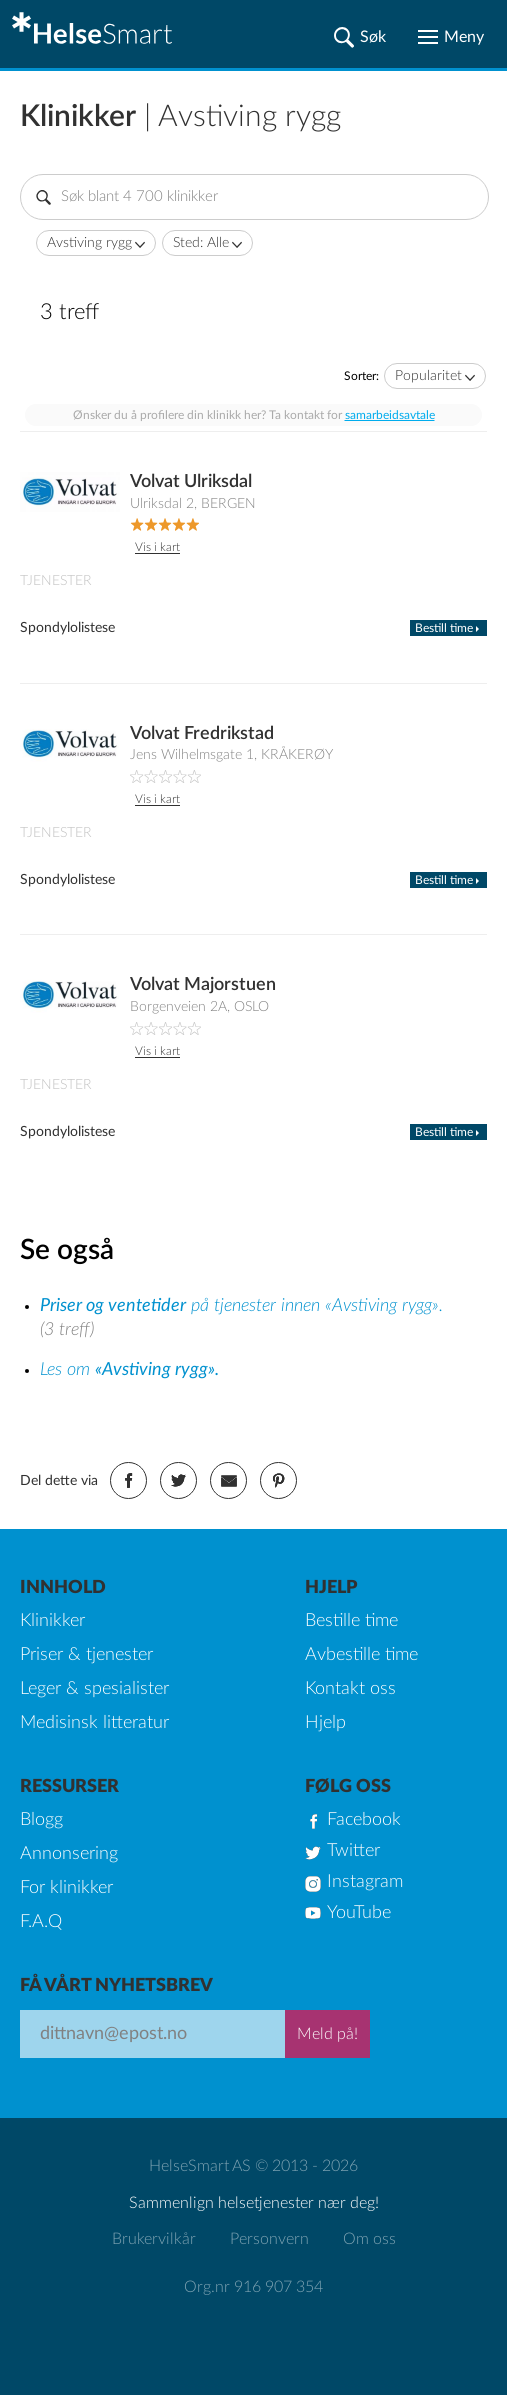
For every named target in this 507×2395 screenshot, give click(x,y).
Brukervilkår (154, 2239)
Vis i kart (157, 547)
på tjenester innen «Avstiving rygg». (241, 1306)
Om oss (369, 2239)
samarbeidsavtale (390, 415)
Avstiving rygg (89, 243)
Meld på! (327, 2034)
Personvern (269, 2239)
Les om (129, 1370)
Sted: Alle (201, 243)
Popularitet (428, 376)
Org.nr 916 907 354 (253, 2287)
